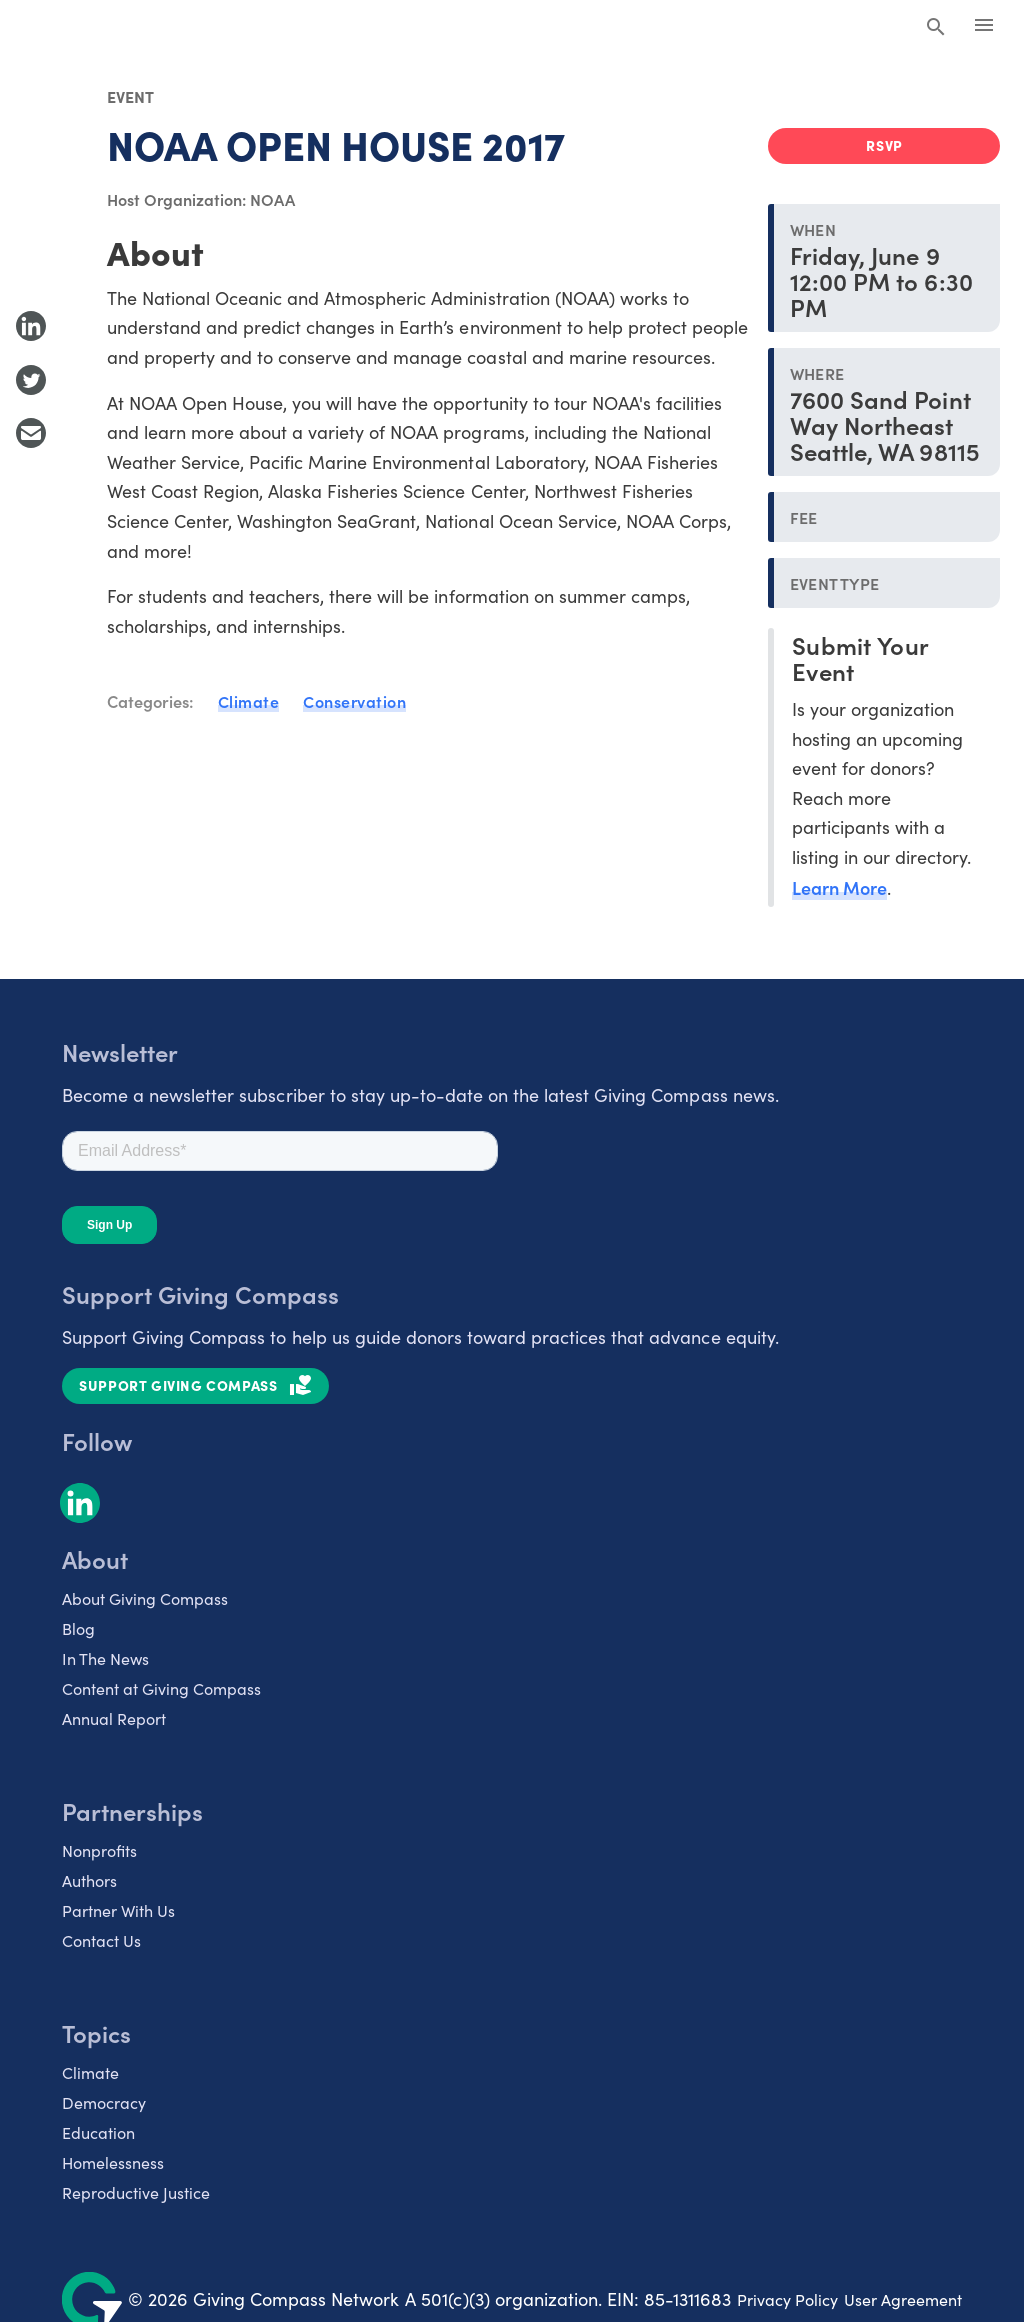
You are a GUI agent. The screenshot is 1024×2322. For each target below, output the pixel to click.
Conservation (354, 701)
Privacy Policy (787, 2299)
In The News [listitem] (105, 1658)
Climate (249, 701)
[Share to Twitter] (31, 380)
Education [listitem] (98, 2132)
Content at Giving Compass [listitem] (161, 1688)
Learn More (839, 887)
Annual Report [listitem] (114, 1718)
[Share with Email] (31, 433)
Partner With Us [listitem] (118, 1910)
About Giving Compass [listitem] (145, 1598)
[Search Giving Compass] (936, 28)
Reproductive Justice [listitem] (136, 2192)
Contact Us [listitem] (101, 1940)
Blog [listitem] (78, 1628)
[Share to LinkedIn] (31, 326)
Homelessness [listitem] (113, 2162)
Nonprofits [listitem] (99, 1850)
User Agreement (903, 2299)
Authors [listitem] (89, 1880)
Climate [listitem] (90, 2072)
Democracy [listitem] (104, 2102)
